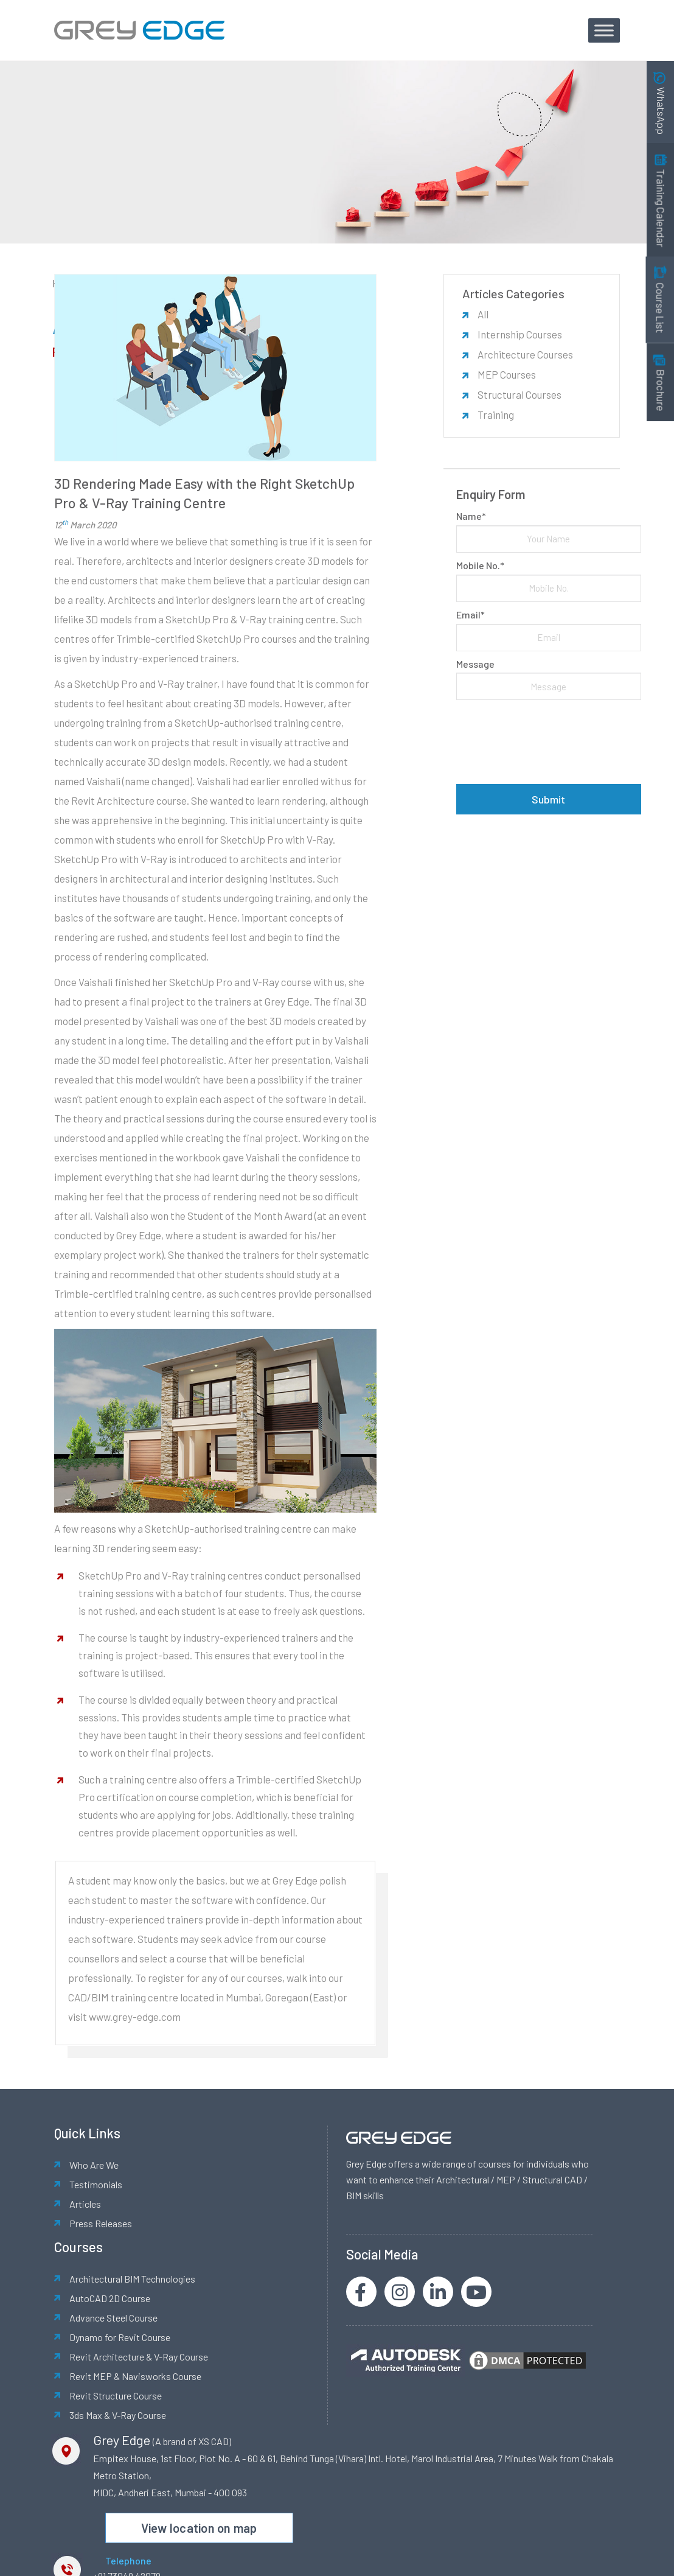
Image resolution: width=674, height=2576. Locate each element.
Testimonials (95, 2184)
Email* (470, 614)
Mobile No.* (480, 565)
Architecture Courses (525, 354)
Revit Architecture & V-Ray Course (138, 2356)
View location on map (199, 2528)
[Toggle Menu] (604, 30)
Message (475, 664)
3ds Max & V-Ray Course (117, 2415)
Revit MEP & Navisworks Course (135, 2376)
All (483, 314)
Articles (85, 2204)
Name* (471, 516)
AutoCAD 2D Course (109, 2298)
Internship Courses (520, 334)
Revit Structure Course (115, 2395)
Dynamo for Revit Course (119, 2337)
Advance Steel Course (113, 2317)
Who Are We (94, 2165)
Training (496, 414)
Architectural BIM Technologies (132, 2278)
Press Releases (100, 2223)
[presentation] (548, 742)
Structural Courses (519, 394)
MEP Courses (507, 374)
